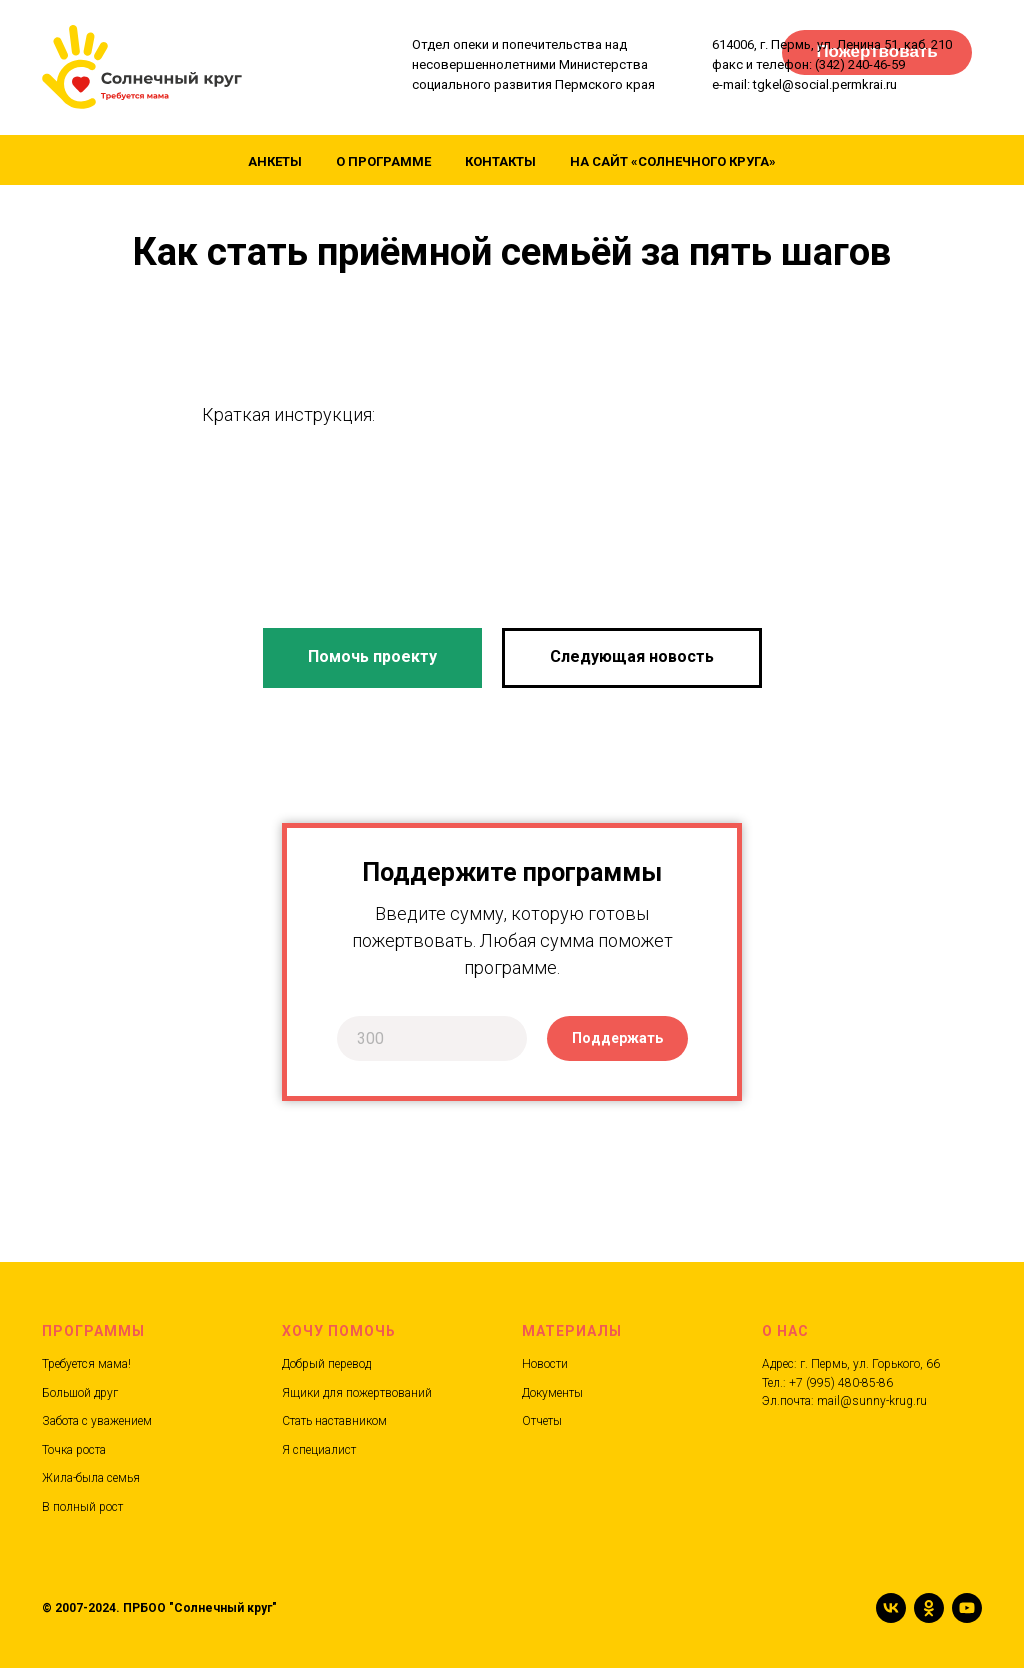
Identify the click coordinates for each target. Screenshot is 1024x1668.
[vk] (891, 1608)
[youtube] (967, 1608)
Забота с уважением (97, 1421)
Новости (545, 1364)
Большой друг (80, 1393)
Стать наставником (334, 1421)
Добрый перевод (326, 1364)
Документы (552, 1393)
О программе (383, 161)
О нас (785, 1331)
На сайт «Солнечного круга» (673, 161)
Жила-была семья (91, 1478)
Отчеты (542, 1421)
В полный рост (82, 1507)
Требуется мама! (86, 1364)
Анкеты (275, 161)
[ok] (929, 1608)
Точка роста (74, 1450)
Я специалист (319, 1450)
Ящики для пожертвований (357, 1393)
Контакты (500, 161)
